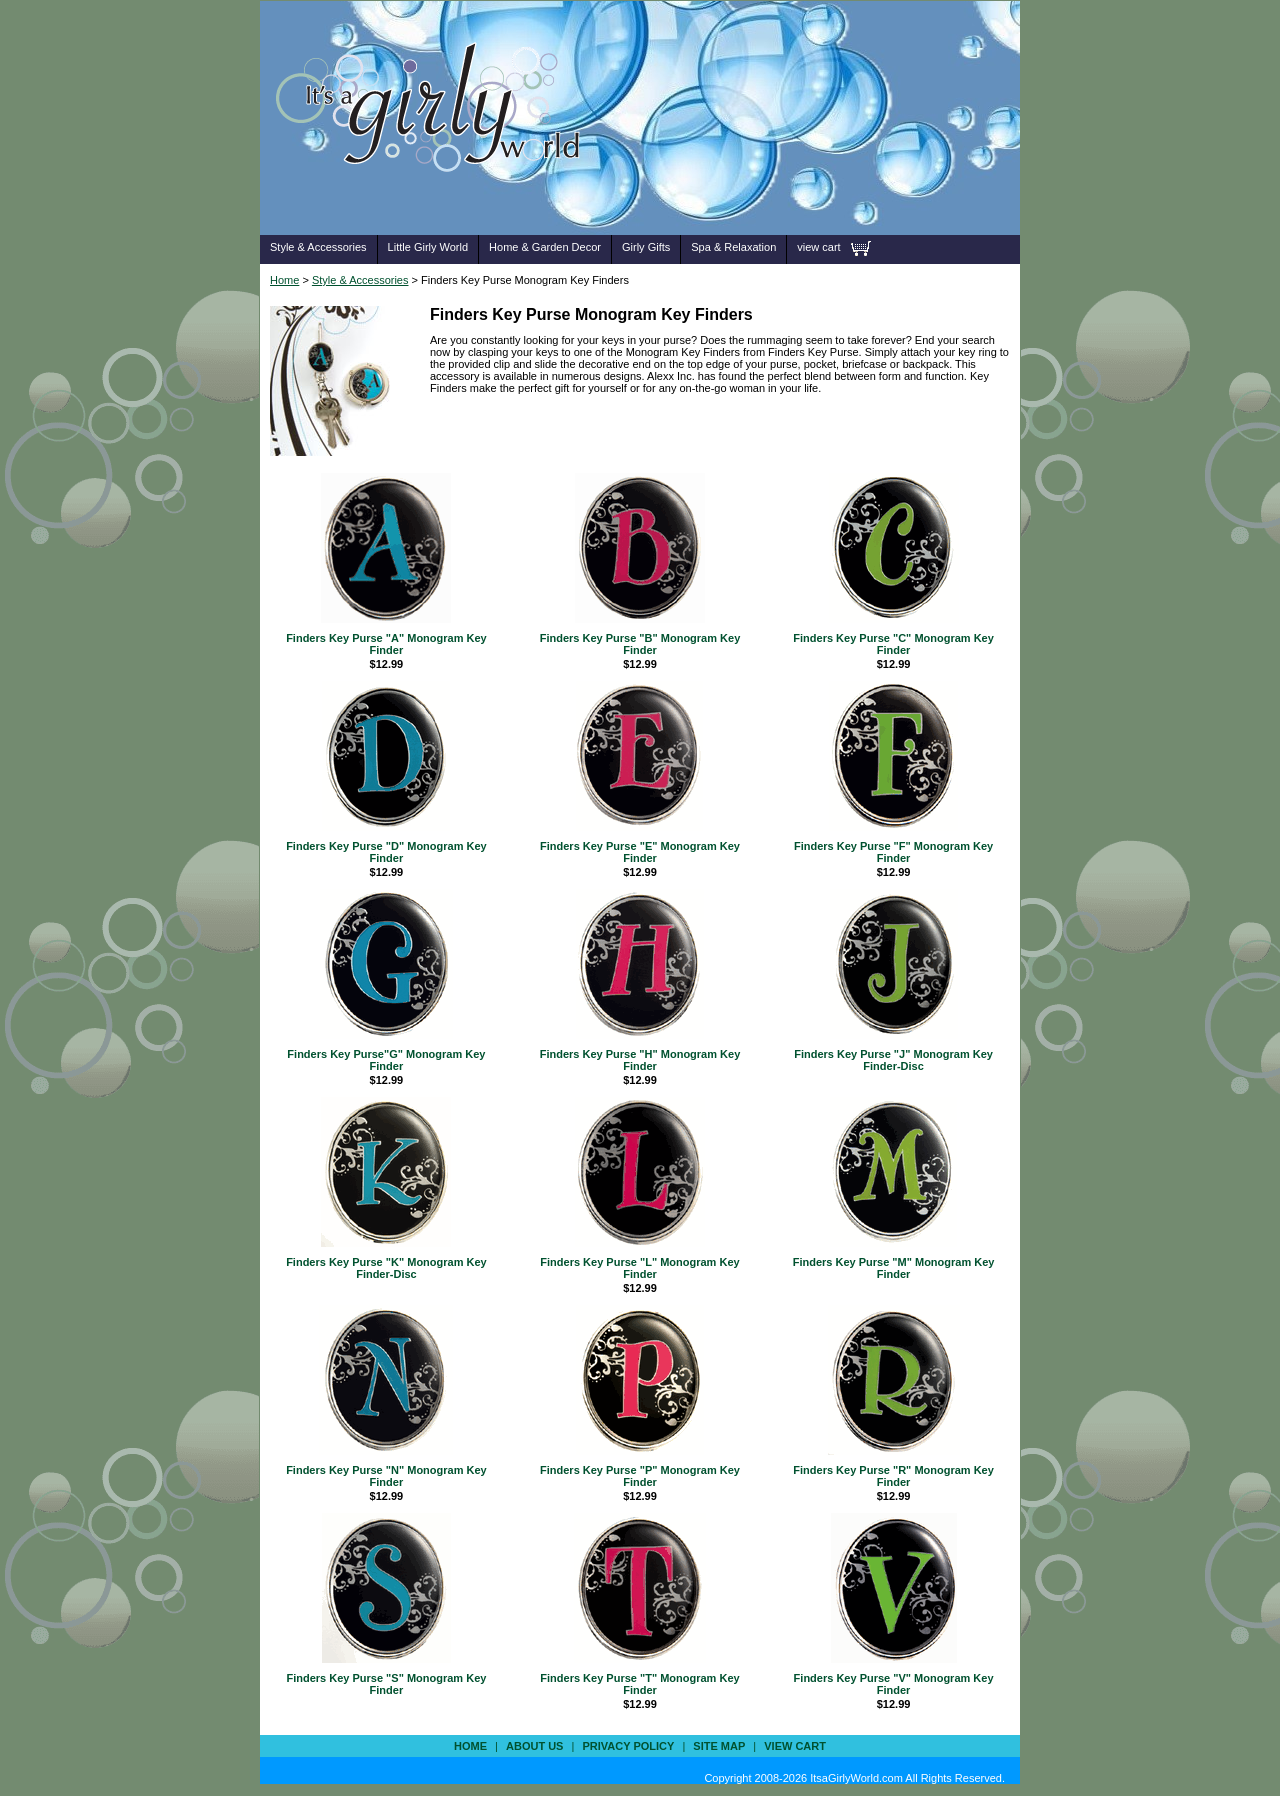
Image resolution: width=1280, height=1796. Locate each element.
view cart (818, 247)
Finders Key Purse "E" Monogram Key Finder (640, 852)
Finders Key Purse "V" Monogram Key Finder (894, 1684)
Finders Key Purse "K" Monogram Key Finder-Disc (386, 1268)
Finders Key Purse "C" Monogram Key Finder (893, 644)
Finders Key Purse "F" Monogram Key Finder (893, 852)
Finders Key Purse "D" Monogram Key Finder (386, 852)
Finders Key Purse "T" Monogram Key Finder (639, 1684)
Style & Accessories (318, 247)
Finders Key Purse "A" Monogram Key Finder (386, 644)
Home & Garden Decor (545, 247)
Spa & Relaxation (733, 247)
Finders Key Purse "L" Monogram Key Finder (639, 1268)
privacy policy (628, 1746)
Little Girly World (428, 247)
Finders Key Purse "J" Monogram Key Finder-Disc (893, 1060)
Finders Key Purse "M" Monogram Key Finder (894, 1268)
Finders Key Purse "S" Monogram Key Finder (386, 1684)
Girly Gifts (646, 247)
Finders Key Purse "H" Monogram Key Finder (640, 1060)
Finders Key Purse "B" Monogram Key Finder (640, 644)
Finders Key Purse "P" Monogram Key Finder (640, 1476)
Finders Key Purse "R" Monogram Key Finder (893, 1476)
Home (284, 280)
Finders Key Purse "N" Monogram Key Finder (386, 1476)
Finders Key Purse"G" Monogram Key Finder (386, 1060)
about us (534, 1746)
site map (719, 1746)
